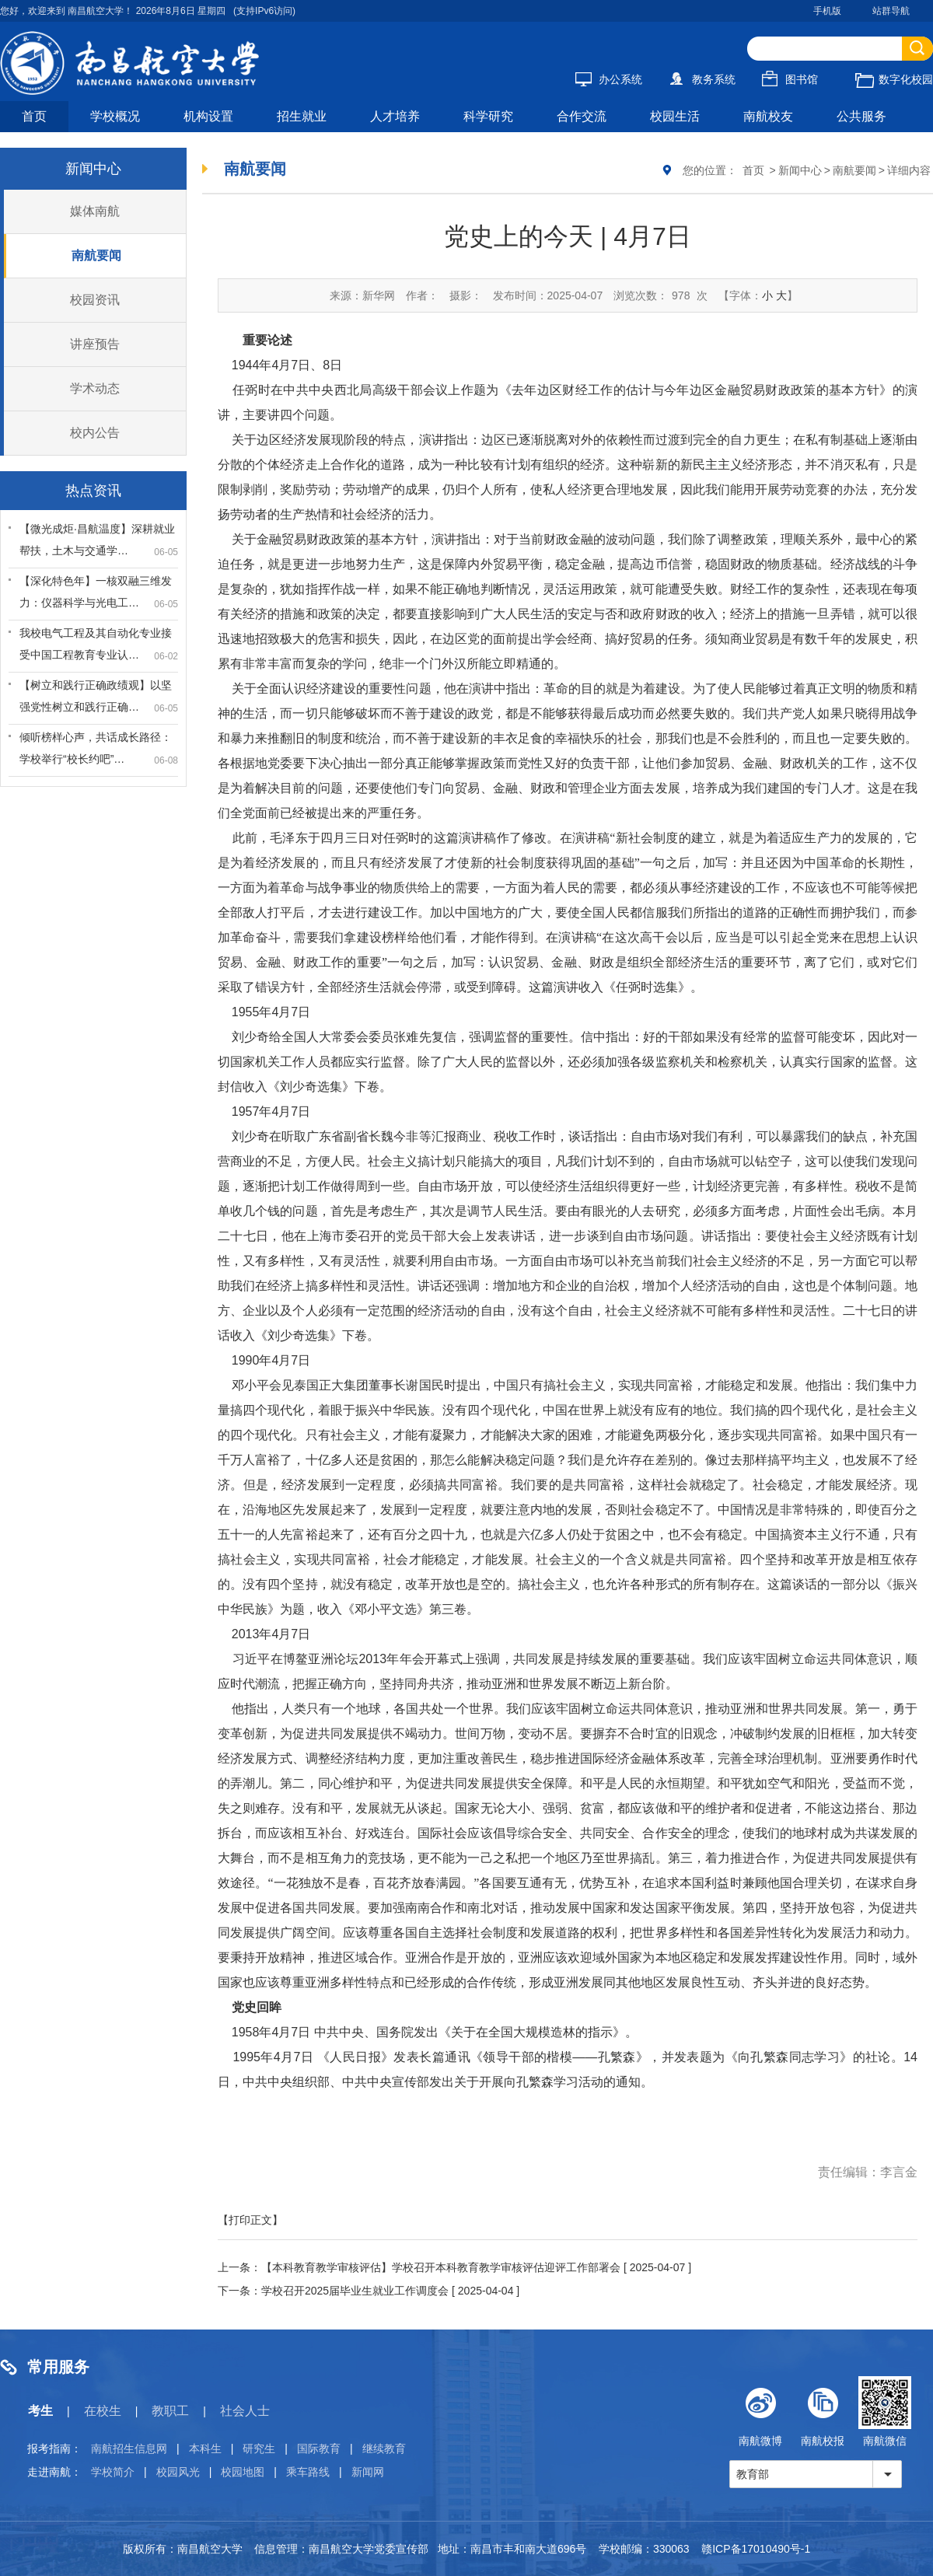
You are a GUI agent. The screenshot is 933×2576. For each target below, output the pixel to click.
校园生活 (675, 116)
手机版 (827, 10)
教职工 (170, 2410)
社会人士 (245, 2410)
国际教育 (319, 2448)
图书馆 (790, 79)
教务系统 (702, 79)
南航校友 (768, 116)
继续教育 (384, 2448)
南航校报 (822, 2411)
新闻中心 (800, 170)
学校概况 (115, 116)
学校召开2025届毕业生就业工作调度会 (355, 2290)
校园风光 (178, 2472)
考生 (40, 2410)
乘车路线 (308, 2472)
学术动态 (95, 388)
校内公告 (95, 432)
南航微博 (760, 2411)
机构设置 (208, 116)
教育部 (752, 2474)
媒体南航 (95, 211)
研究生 (259, 2448)
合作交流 (581, 116)
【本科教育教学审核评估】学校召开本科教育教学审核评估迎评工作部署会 (440, 2267)
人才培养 (395, 116)
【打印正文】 (250, 2220)
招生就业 (302, 116)
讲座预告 (95, 344)
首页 (34, 116)
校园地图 (242, 2472)
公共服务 (861, 116)
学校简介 (113, 2472)
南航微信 (884, 2411)
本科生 (205, 2448)
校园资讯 (95, 299)
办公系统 (608, 79)
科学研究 (488, 116)
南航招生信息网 (129, 2448)
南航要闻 (96, 255)
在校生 (102, 2410)
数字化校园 (894, 79)
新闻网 (367, 2472)
